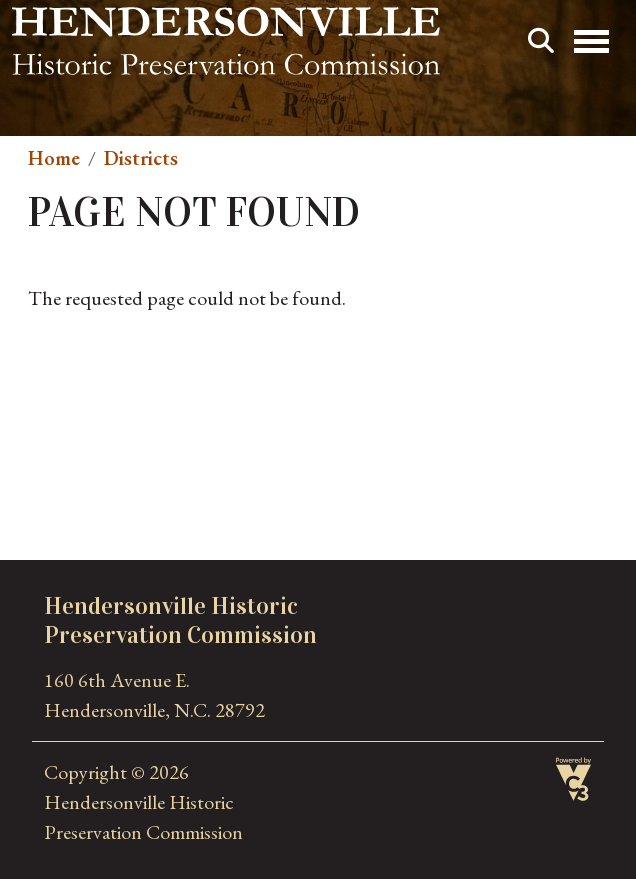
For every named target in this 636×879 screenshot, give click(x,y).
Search (541, 41)
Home (54, 158)
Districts (141, 158)
